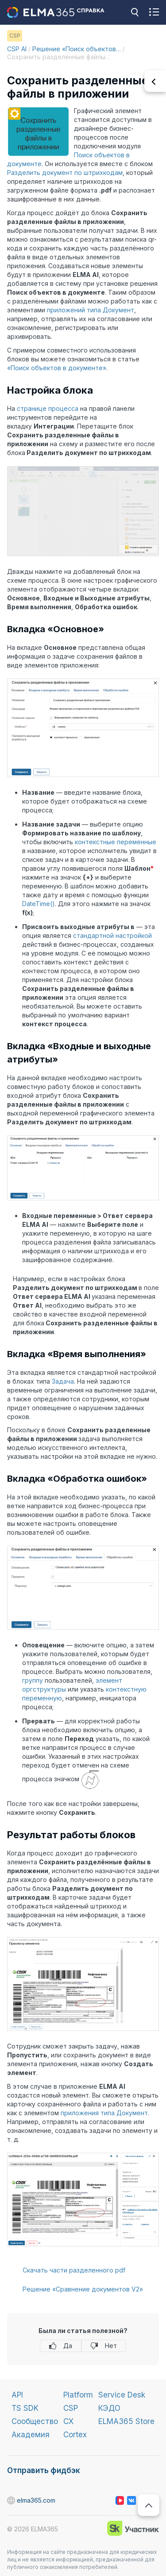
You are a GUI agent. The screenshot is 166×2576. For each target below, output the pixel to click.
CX (68, 2421)
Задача (63, 1381)
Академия (31, 2434)
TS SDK (25, 2408)
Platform (78, 2394)
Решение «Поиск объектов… (76, 49)
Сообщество (35, 2421)
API (17, 2394)
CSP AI (17, 49)
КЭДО (109, 2408)
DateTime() (38, 903)
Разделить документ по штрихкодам (65, 172)
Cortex (75, 2434)
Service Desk (121, 2394)
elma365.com (11, 2500)
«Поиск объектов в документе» (56, 368)
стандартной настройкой (112, 935)
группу (32, 1680)
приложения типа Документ (104, 2113)
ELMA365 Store (126, 2421)
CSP (70, 2408)
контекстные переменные (115, 842)
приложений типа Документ (90, 310)
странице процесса (47, 408)
